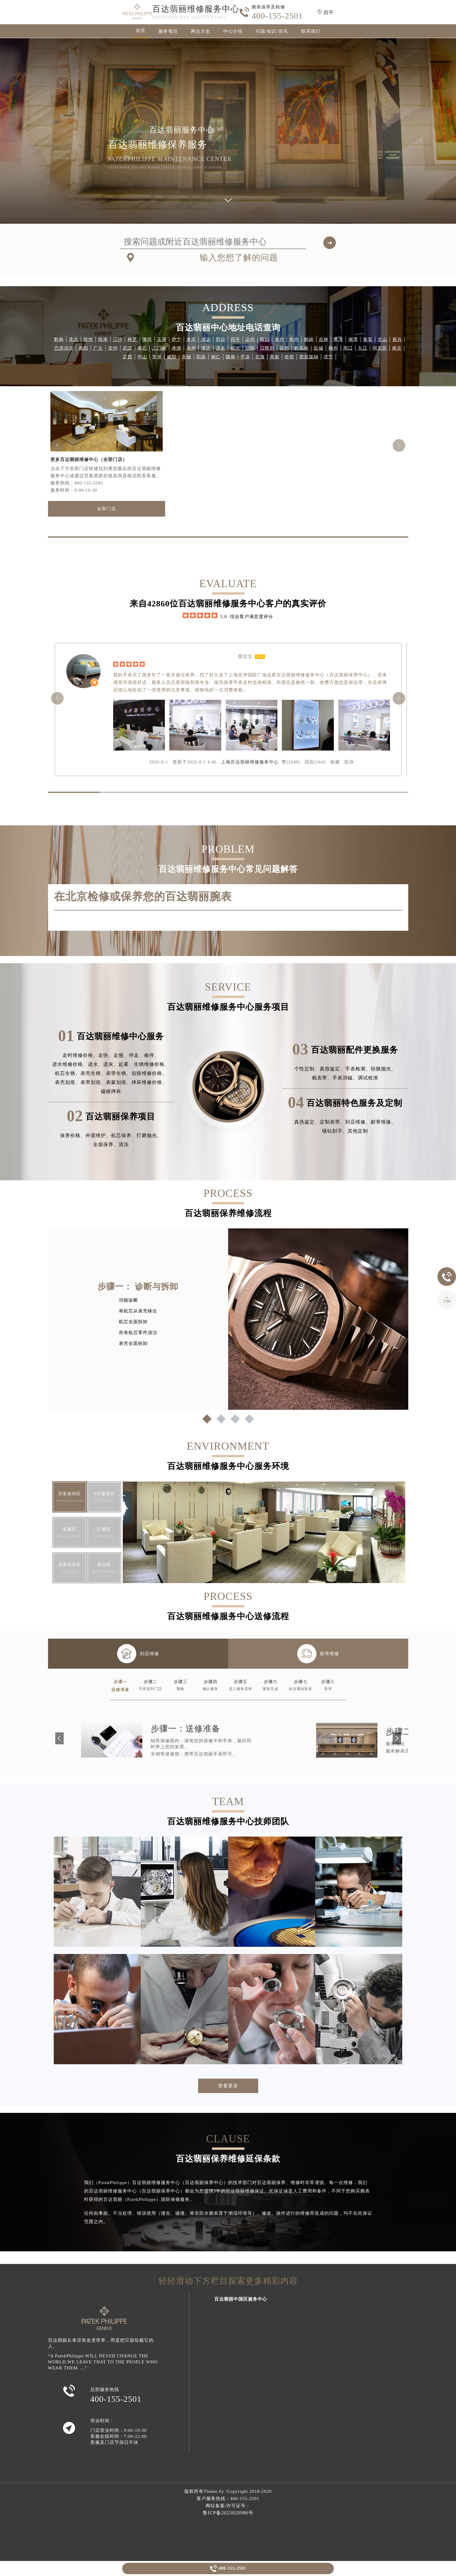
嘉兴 (397, 339)
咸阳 (172, 356)
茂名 (220, 348)
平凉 (245, 356)
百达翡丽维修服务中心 (195, 9)
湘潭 (353, 339)
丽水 (235, 348)
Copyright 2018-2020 (249, 2491)
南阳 (83, 348)
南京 (397, 348)
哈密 (289, 356)
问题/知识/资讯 (272, 31)
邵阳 (250, 348)
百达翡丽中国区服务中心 (240, 2299)
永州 (191, 348)
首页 (140, 30)
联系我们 (310, 31)
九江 (362, 348)
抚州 (88, 339)
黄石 (142, 348)
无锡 (186, 356)
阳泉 (201, 356)
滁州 (147, 339)
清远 (206, 339)
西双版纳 (309, 356)
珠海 (103, 339)
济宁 (328, 356)
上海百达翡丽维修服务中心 (250, 762)
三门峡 (159, 348)
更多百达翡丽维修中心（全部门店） (88, 459)
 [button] (399, 445)
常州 (157, 356)
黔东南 (301, 348)
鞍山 (265, 339)
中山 (142, 356)
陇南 (230, 356)
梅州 (333, 348)
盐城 (318, 348)
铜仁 (216, 356)
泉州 (279, 339)
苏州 (284, 348)
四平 (235, 339)
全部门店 (106, 508)
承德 (176, 348)
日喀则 (267, 348)
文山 (382, 339)
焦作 (294, 339)
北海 (260, 356)
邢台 (220, 339)
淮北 (73, 339)
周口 (348, 348)
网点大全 (200, 31)
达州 (250, 339)
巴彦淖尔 (64, 348)
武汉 (127, 348)
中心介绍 (233, 31)
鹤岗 (309, 339)
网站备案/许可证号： (228, 2505)
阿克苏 (380, 348)
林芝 (132, 339)
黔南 (59, 339)
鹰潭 (338, 339)
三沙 (117, 339)
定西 (127, 356)
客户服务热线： (228, 2498)
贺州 (113, 348)
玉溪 (162, 339)
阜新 (274, 356)
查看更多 (228, 2085)
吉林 (323, 339)
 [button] (57, 445)
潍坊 (206, 348)
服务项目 (168, 31)
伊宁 (176, 339)
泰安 (368, 339)
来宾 (191, 339)
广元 (98, 348)
